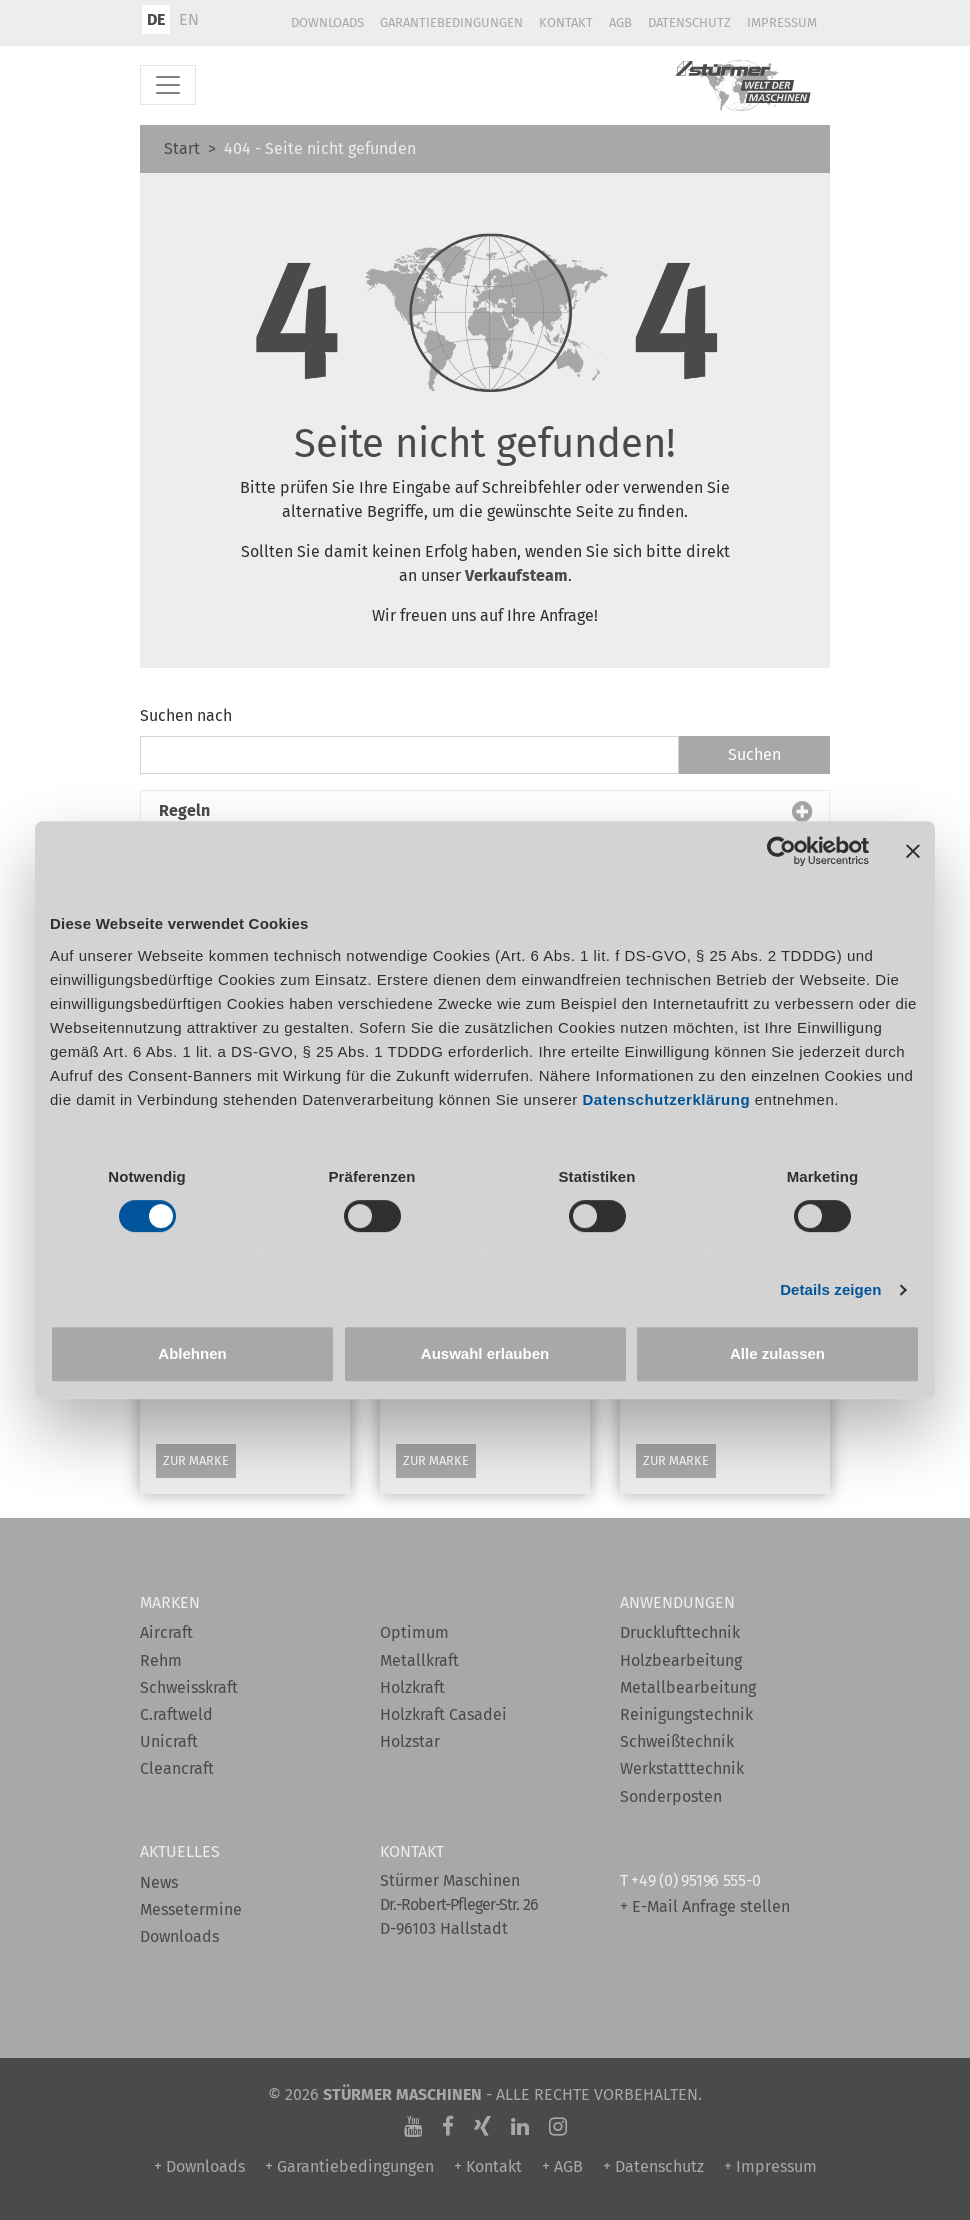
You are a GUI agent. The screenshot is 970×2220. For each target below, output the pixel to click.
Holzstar (410, 1741)
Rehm (161, 1660)
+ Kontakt (488, 2166)
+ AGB (562, 2166)
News (159, 1882)
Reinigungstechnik (686, 1714)
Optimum (414, 1632)
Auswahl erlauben (485, 1353)
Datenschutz (689, 22)
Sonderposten (671, 1796)
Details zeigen (830, 1289)
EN (189, 19)
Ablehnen (192, 1353)
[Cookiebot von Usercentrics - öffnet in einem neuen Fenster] (781, 851)
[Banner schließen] (913, 851)
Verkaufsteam (516, 575)
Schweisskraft (189, 1687)
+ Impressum (770, 2166)
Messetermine (191, 1909)
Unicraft (169, 1741)
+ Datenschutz (653, 2166)
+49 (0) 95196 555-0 (695, 1880)
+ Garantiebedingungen (349, 2166)
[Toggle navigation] (168, 85)
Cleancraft (177, 1768)
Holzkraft (412, 1687)
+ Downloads (199, 2166)
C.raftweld (176, 1714)
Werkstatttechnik (682, 1768)
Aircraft (166, 1632)
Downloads (327, 22)
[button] (485, 811)
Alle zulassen (777, 1353)
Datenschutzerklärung (667, 1099)
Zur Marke (196, 1460)
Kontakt (566, 22)
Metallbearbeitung (688, 1687)
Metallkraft (419, 1660)
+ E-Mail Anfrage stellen (705, 1906)
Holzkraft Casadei (443, 1714)
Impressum (782, 22)
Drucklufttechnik (680, 1632)
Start (182, 148)
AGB (620, 22)
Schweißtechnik (677, 1741)
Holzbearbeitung (681, 1660)
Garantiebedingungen (451, 22)
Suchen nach (186, 715)
